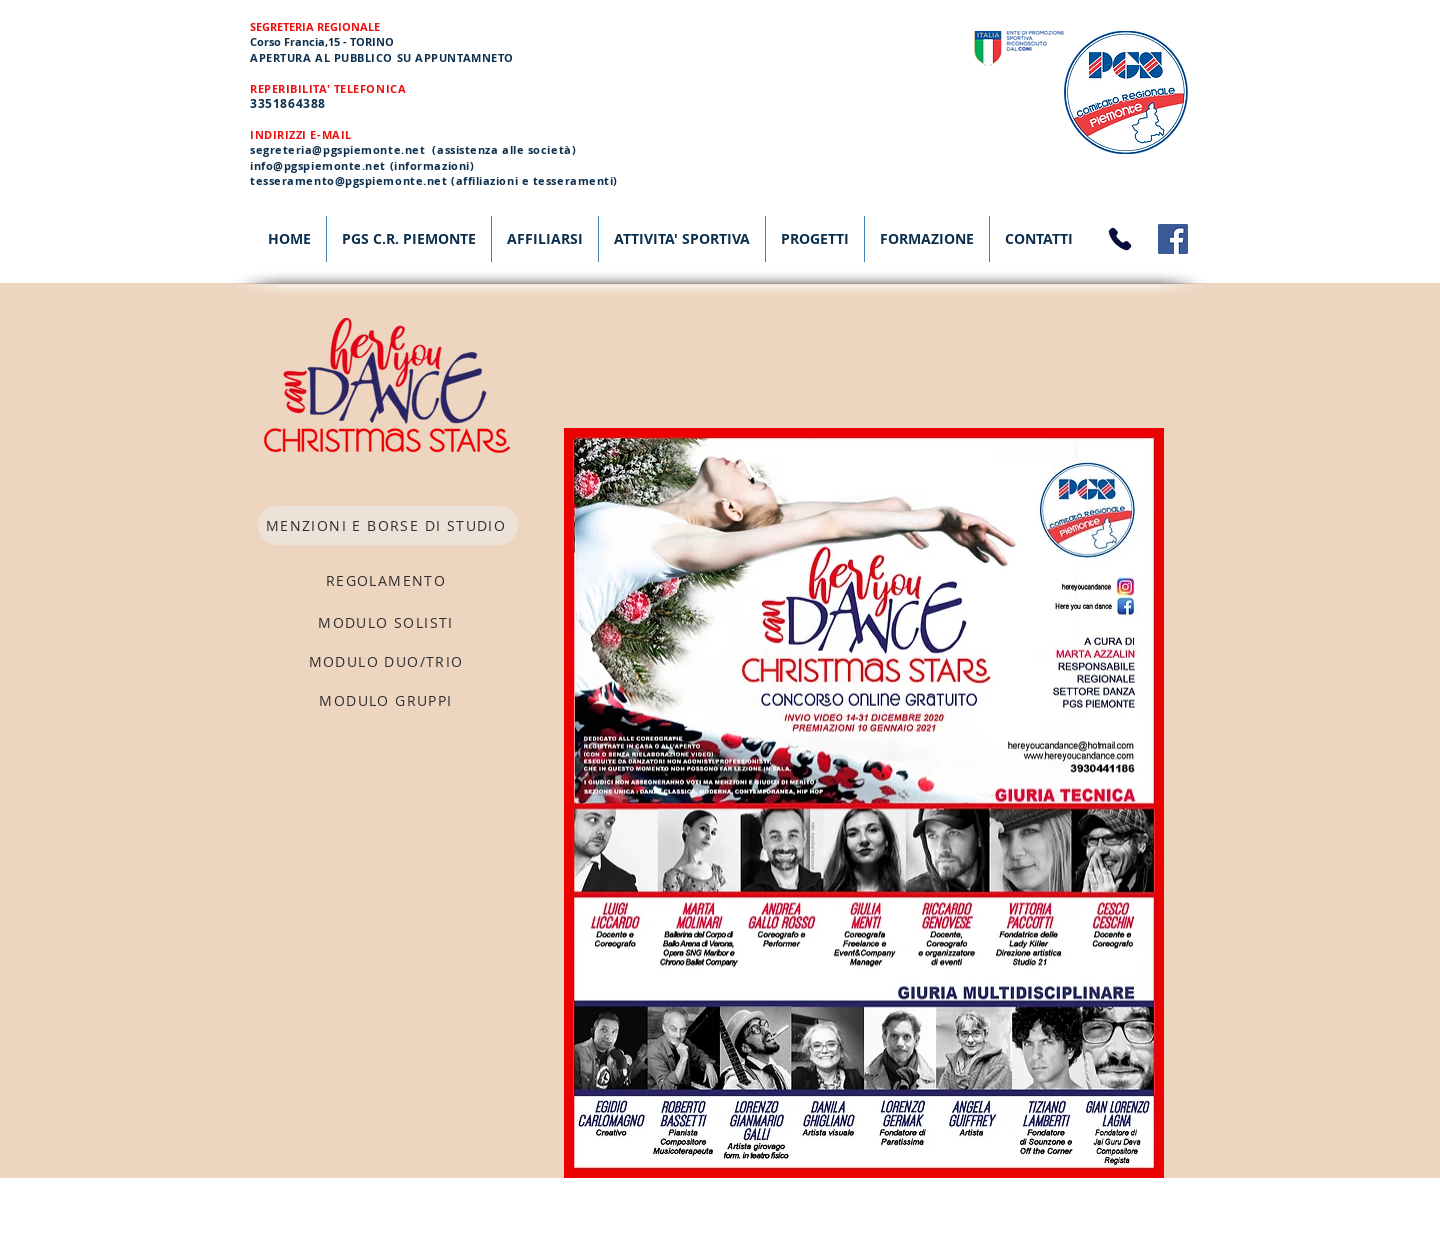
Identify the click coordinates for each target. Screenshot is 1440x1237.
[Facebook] (1173, 239)
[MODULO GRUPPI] (388, 700)
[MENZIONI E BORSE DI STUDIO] (388, 525)
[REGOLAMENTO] (388, 580)
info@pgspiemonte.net (318, 165)
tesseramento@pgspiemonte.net (348, 180)
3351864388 (288, 103)
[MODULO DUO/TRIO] (388, 661)
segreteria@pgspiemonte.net (337, 149)
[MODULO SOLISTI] (388, 622)
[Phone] (1120, 238)
